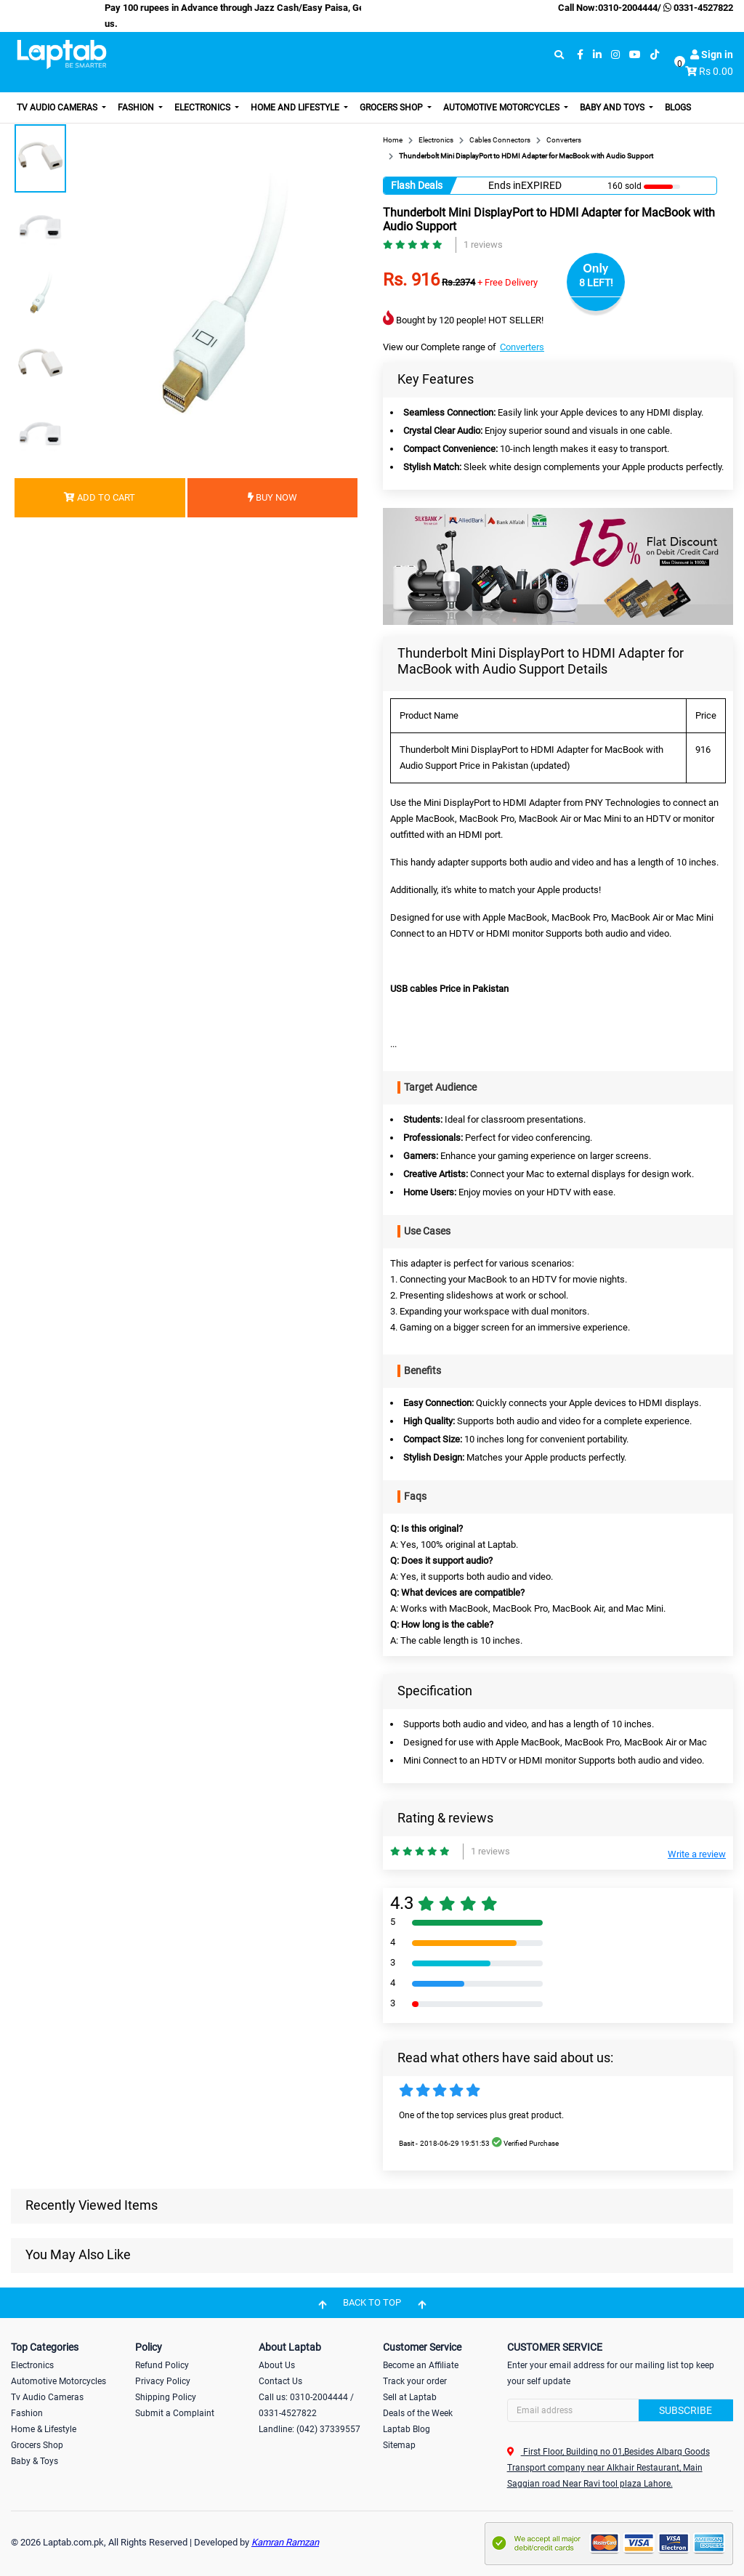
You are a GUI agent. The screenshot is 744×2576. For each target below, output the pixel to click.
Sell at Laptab (410, 2397)
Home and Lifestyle (296, 107)
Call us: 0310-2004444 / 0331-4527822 (306, 2405)
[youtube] (635, 54)
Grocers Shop (392, 107)
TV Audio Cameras (58, 107)
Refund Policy (162, 2365)
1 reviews (483, 244)
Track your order (415, 2381)
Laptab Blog (406, 2429)
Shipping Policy (165, 2397)
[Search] (620, 2410)
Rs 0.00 (716, 71)
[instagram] (615, 54)
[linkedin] (597, 54)
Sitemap (399, 2445)
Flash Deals (416, 185)
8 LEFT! (596, 282)
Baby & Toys (34, 2461)
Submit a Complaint (174, 2413)
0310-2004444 (628, 7)
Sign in (711, 54)
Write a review (697, 1854)
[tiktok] (654, 54)
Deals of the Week (418, 2413)
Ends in (504, 185)
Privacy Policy (162, 2381)
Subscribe (685, 2410)
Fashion (137, 107)
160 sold (624, 186)
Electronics (203, 107)
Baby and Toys (613, 107)
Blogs (678, 107)
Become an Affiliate (420, 2365)
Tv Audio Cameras (47, 2397)
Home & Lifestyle (43, 2429)
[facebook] (580, 54)
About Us (277, 2365)
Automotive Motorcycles (502, 107)
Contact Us (280, 2381)
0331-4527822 (697, 7)
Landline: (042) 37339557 (309, 2429)
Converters (522, 347)
